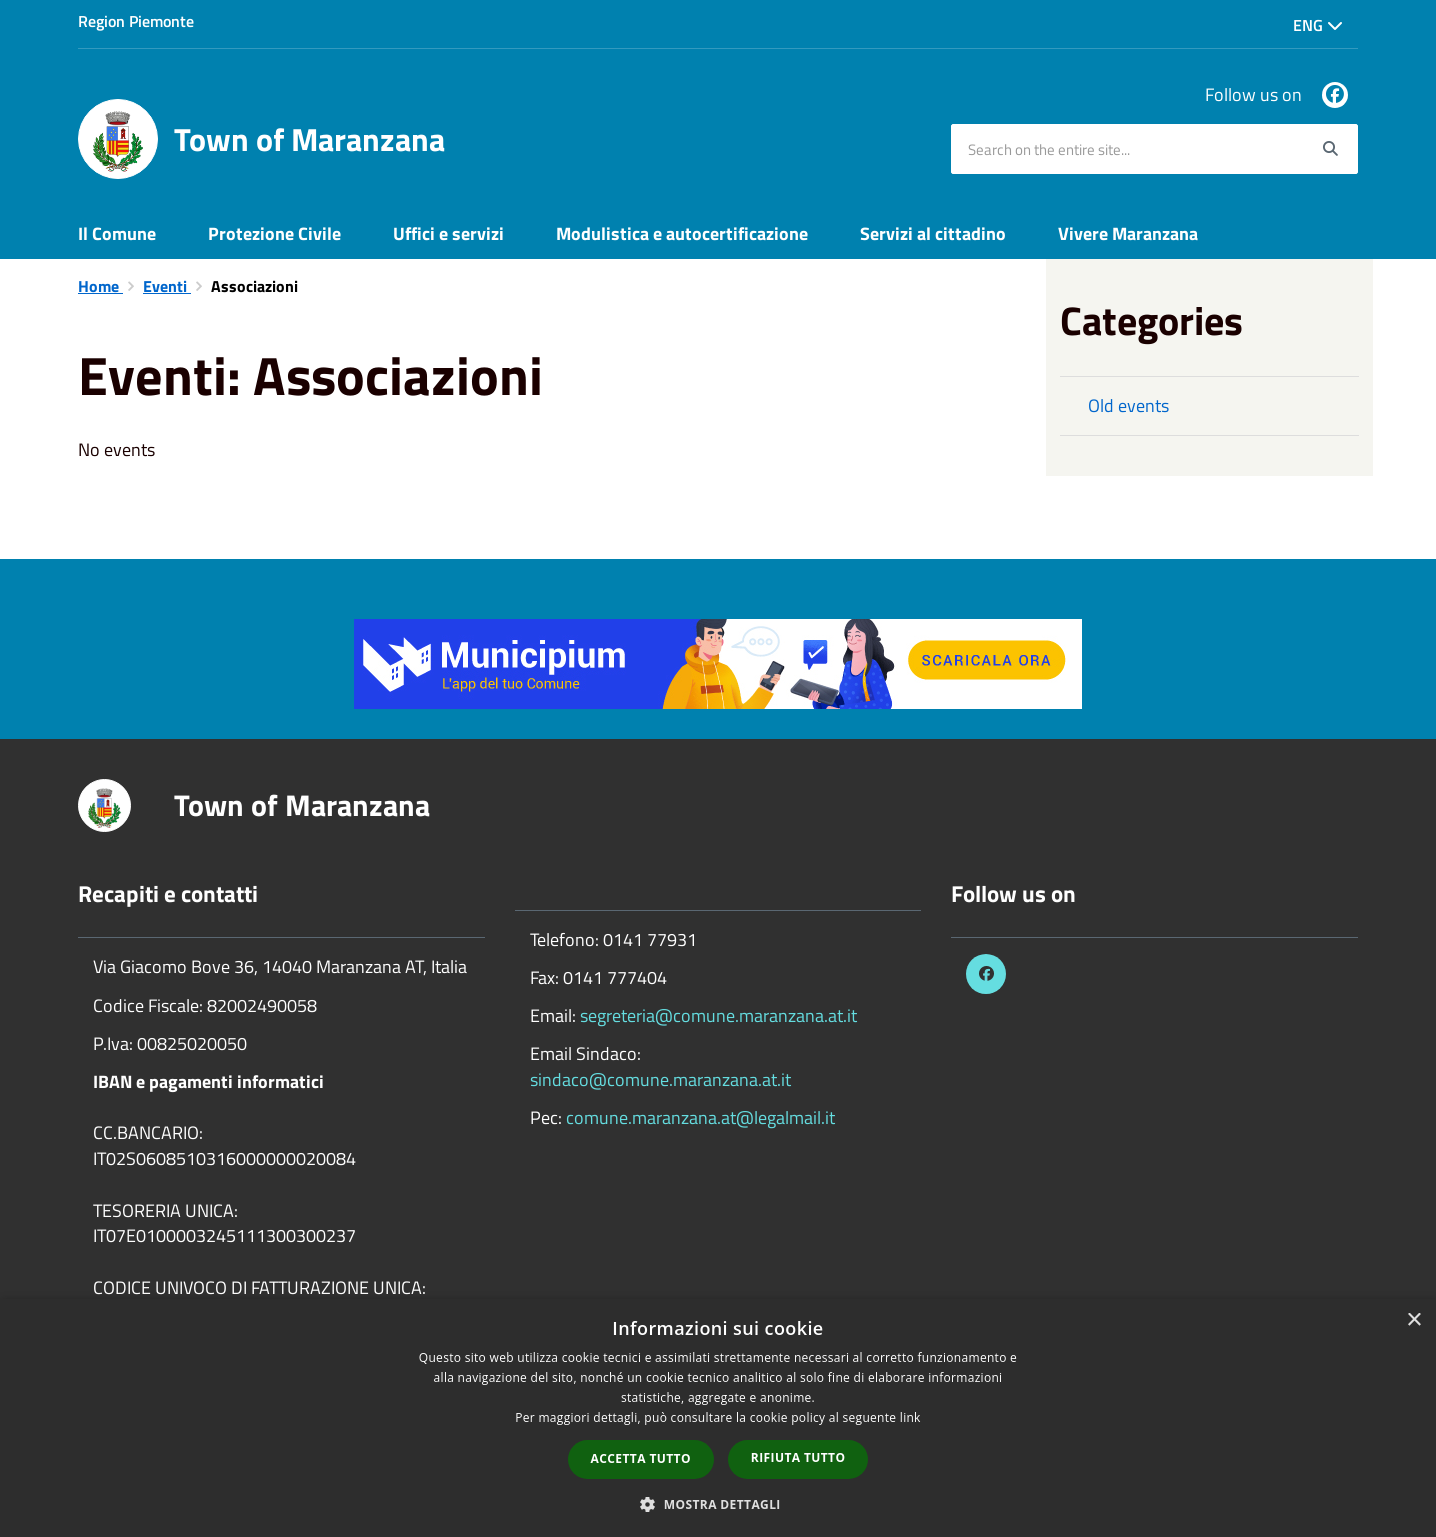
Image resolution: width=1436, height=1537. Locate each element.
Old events (1128, 405)
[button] (718, 1503)
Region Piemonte (136, 21)
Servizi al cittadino (933, 233)
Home (100, 286)
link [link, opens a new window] (910, 1417)
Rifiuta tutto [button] (798, 1457)
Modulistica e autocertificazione (682, 233)
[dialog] (718, 1418)
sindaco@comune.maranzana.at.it (660, 1079)
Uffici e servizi (448, 233)
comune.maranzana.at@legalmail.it (700, 1117)
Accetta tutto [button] (641, 1458)
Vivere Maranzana (1128, 233)
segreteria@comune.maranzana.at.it (718, 1015)
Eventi (167, 286)
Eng (1318, 25)
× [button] (1413, 1320)
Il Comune (117, 233)
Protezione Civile (274, 233)
